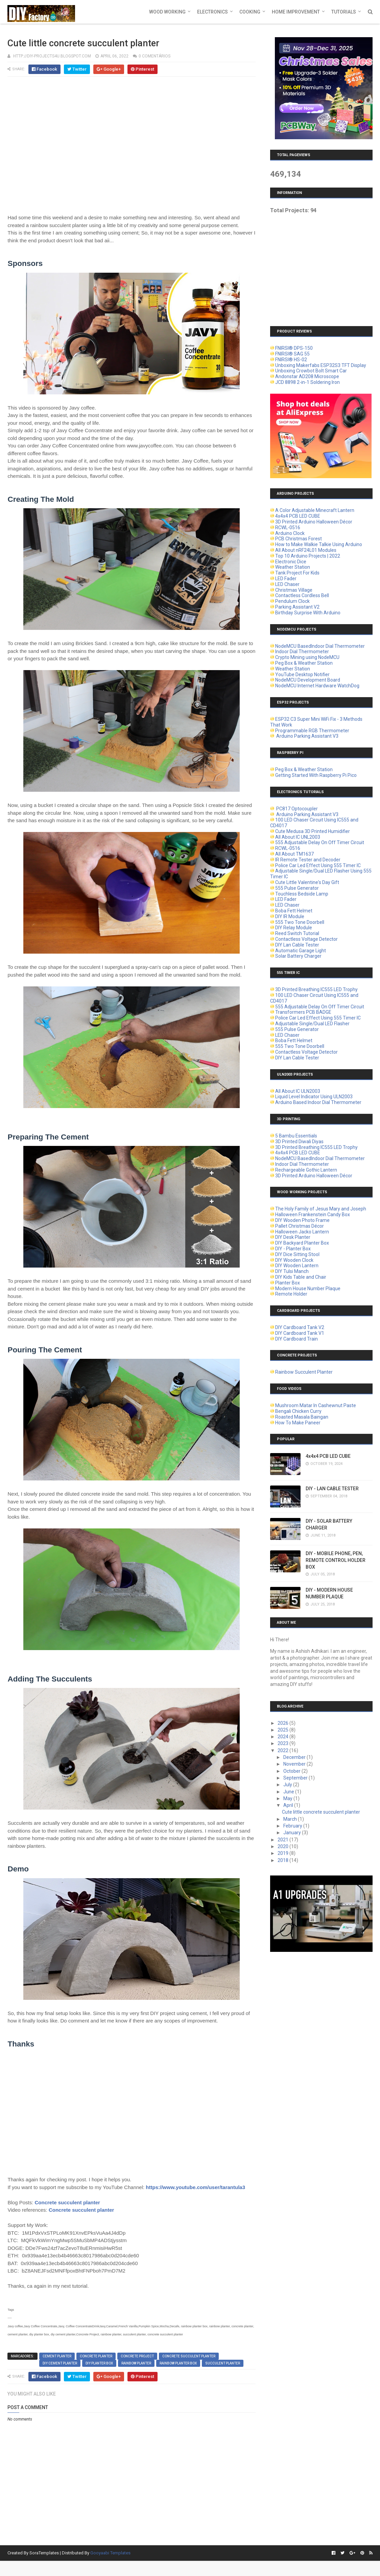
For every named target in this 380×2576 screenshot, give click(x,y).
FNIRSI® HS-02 (291, 359)
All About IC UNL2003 (297, 837)
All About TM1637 (294, 854)
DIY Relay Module (293, 927)
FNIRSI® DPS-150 (294, 348)
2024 (283, 1736)
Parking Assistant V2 (297, 607)
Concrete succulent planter (67, 2202)
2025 (283, 1730)
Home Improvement (296, 12)
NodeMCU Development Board (307, 680)
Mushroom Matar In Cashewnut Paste (315, 1405)
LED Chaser (287, 584)
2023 (283, 1743)
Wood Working (167, 12)
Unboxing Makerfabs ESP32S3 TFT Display (320, 365)
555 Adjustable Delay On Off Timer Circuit (319, 842)
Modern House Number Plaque (307, 1288)
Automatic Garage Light (300, 950)
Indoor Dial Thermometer (302, 651)
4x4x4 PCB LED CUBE (297, 516)
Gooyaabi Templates (110, 2552)
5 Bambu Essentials (296, 1135)
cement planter (57, 2356)
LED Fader (285, 578)
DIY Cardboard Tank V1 (299, 1333)
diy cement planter (60, 2363)
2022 (283, 1750)
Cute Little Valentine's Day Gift (307, 882)
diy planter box (99, 2363)
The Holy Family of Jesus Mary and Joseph (320, 1208)
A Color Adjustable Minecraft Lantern (314, 510)
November (295, 1764)
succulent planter (222, 2363)
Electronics (212, 12)
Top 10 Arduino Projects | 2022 (307, 556)
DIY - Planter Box (293, 1248)
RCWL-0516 (287, 527)
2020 (283, 1846)
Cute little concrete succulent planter (321, 1812)
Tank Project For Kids (297, 572)
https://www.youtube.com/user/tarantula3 (195, 2187)
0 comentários (154, 56)
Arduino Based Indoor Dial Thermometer (318, 1102)
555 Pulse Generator (297, 888)
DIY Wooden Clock (294, 1260)
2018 (283, 1860)
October (292, 1771)
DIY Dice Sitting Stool (297, 1254)
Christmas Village (293, 590)
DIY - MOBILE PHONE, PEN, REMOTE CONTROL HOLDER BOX (335, 1560)
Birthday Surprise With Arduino (307, 612)
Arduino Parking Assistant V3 (306, 736)
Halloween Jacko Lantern (302, 1231)
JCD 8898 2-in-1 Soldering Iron (307, 382)
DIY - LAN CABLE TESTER (332, 1488)
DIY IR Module (289, 916)
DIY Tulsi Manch (292, 1271)
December (295, 1757)
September (296, 1778)
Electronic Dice (290, 561)
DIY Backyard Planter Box (302, 1243)
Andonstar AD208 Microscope (307, 376)
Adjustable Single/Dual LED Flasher (312, 1023)
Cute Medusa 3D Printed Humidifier (312, 831)
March (290, 1819)
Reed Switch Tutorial (297, 933)
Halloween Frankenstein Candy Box (312, 1214)
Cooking (249, 12)
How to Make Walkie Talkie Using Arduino (318, 544)
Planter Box (287, 1282)
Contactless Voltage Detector (306, 939)
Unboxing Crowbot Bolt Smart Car (311, 370)
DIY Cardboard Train (296, 1339)
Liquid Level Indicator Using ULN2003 (314, 1096)
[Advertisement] (321, 265)
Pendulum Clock (292, 601)
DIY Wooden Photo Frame (302, 1220)
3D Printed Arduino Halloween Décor (313, 521)
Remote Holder (291, 1294)
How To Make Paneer (297, 1422)
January (292, 1832)
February (293, 1826)
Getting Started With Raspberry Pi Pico (316, 775)
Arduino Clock (290, 533)
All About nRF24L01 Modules (305, 550)
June (289, 1791)
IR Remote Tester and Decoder (307, 859)
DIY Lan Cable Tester (297, 945)
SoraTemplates (44, 2552)
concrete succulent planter (188, 2356)
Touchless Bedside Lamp (301, 894)
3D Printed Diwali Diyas (299, 1141)
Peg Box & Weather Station (304, 663)
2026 (283, 1723)
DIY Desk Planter (292, 1237)
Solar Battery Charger (298, 956)
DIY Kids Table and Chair (300, 1277)
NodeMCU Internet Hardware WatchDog (317, 685)
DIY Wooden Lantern (296, 1265)
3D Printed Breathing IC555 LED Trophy (316, 989)
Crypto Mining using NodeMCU (307, 657)
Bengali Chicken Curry (298, 1411)
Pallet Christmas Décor (299, 1226)
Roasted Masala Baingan (301, 1417)
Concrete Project (137, 2356)
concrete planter (96, 2356)
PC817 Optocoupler (296, 808)
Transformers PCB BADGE (303, 1012)
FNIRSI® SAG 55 (292, 354)
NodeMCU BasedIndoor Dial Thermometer (320, 646)
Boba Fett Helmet (293, 910)
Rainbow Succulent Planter (304, 1372)
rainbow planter (136, 2363)
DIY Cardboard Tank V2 (299, 1327)
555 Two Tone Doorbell (299, 922)
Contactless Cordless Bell (302, 595)
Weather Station (292, 567)
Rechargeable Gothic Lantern (306, 1170)
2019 (283, 1853)
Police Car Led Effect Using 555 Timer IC (318, 865)
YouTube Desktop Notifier (302, 674)
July (288, 1784)
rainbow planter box (178, 2363)
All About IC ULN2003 (297, 1091)
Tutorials (343, 12)
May (288, 1798)
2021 (283, 1839)
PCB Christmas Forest (298, 538)
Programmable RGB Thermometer (312, 730)
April (288, 1805)
